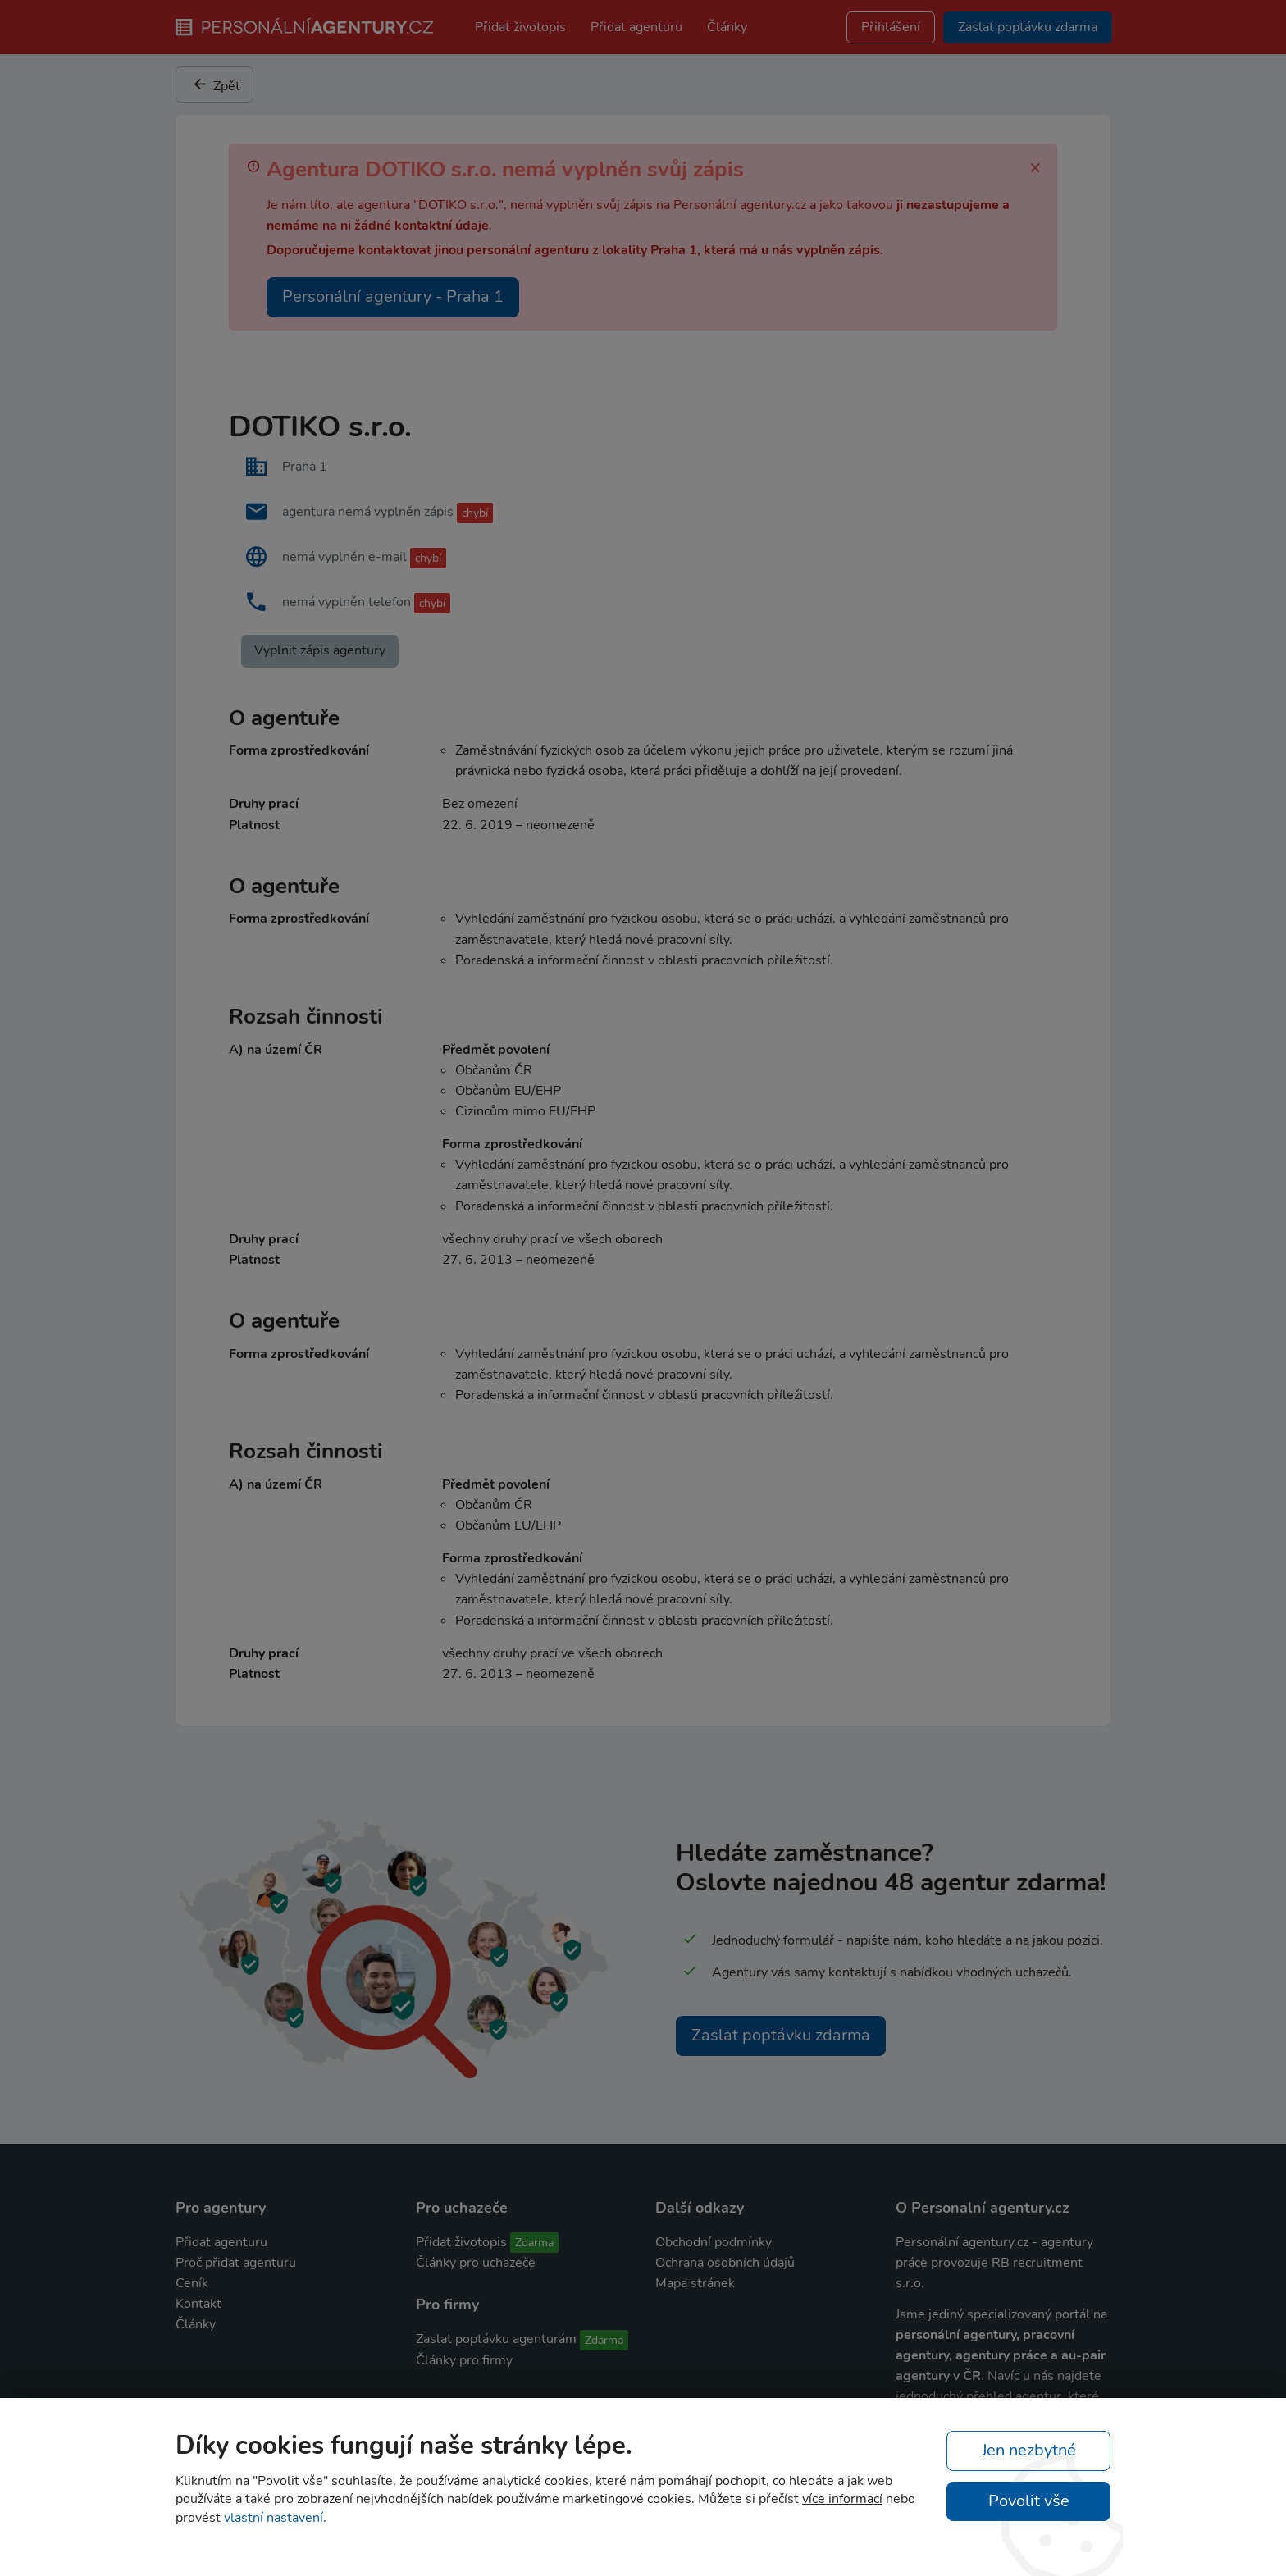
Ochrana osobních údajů (725, 2263)
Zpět (215, 84)
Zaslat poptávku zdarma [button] (1027, 27)
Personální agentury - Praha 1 (393, 296)
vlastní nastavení (273, 2518)
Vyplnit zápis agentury (319, 650)
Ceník (192, 2283)
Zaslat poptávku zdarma (780, 2035)
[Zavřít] (1035, 166)
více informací (842, 2499)
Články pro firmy (464, 2360)
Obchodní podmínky (713, 2242)
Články (727, 27)
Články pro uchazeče (476, 2263)
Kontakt (198, 2304)
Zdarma (534, 2242)
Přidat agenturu (636, 27)
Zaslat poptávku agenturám (496, 2339)
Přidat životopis (520, 27)
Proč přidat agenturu (236, 2263)
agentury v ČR (938, 2376)
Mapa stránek (695, 2283)
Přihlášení (890, 27)
